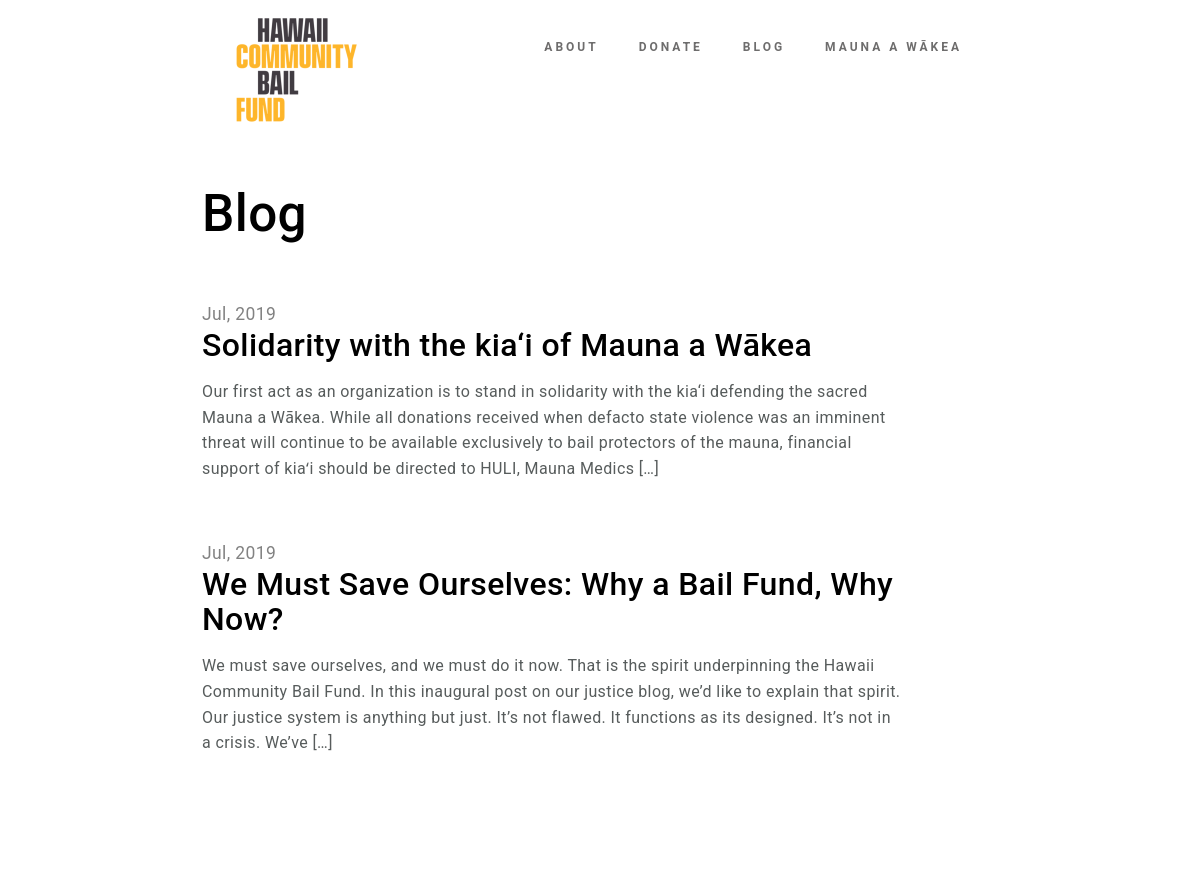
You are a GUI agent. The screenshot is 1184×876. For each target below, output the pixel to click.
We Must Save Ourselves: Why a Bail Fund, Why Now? (547, 601)
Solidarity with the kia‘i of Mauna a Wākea (507, 345)
